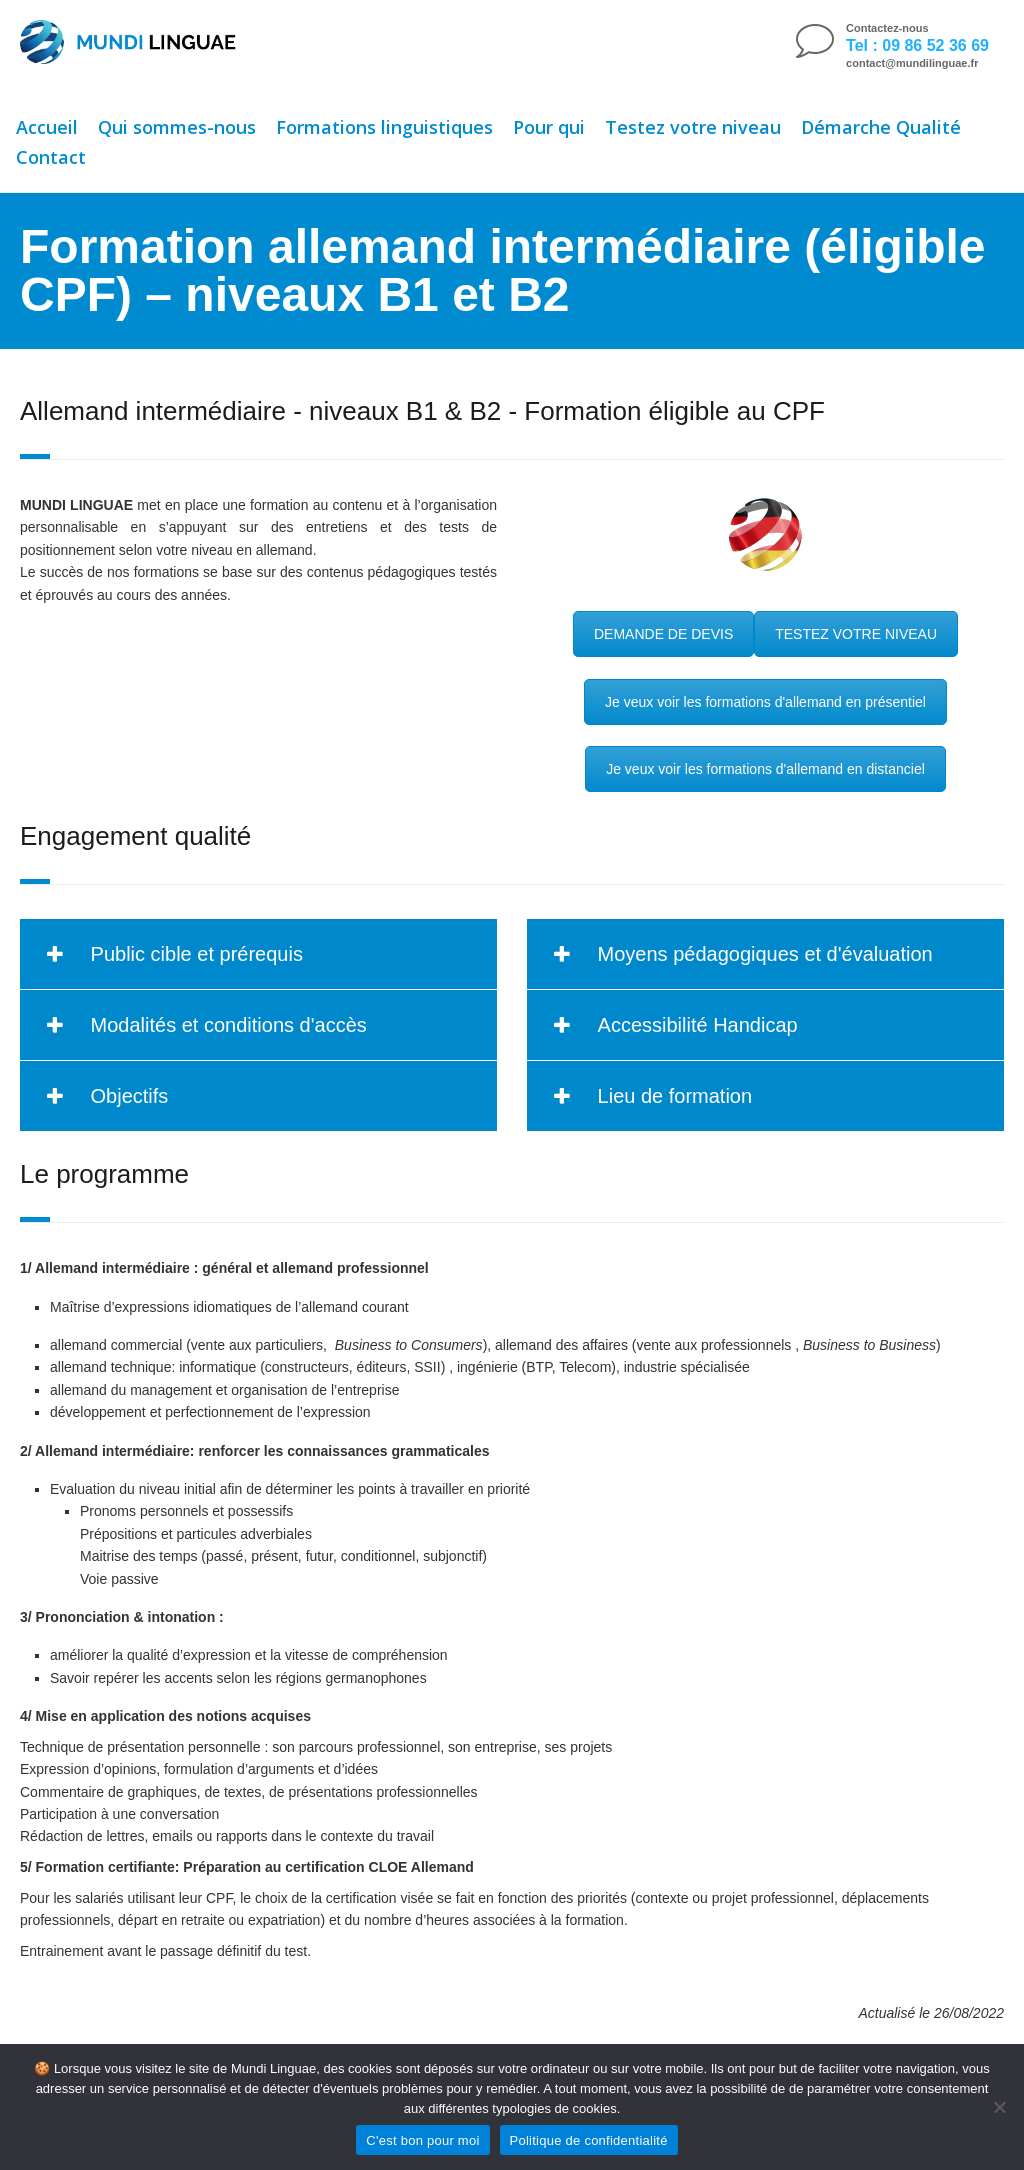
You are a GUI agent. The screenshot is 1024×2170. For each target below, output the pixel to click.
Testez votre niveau (693, 127)
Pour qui (549, 127)
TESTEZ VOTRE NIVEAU (856, 634)
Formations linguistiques (384, 127)
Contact (51, 157)
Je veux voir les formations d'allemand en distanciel (765, 769)
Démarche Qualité (881, 127)
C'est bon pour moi (422, 2140)
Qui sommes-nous (177, 127)
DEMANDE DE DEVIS (663, 634)
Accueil (47, 127)
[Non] (999, 2107)
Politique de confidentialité (589, 2140)
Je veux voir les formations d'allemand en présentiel (765, 702)
